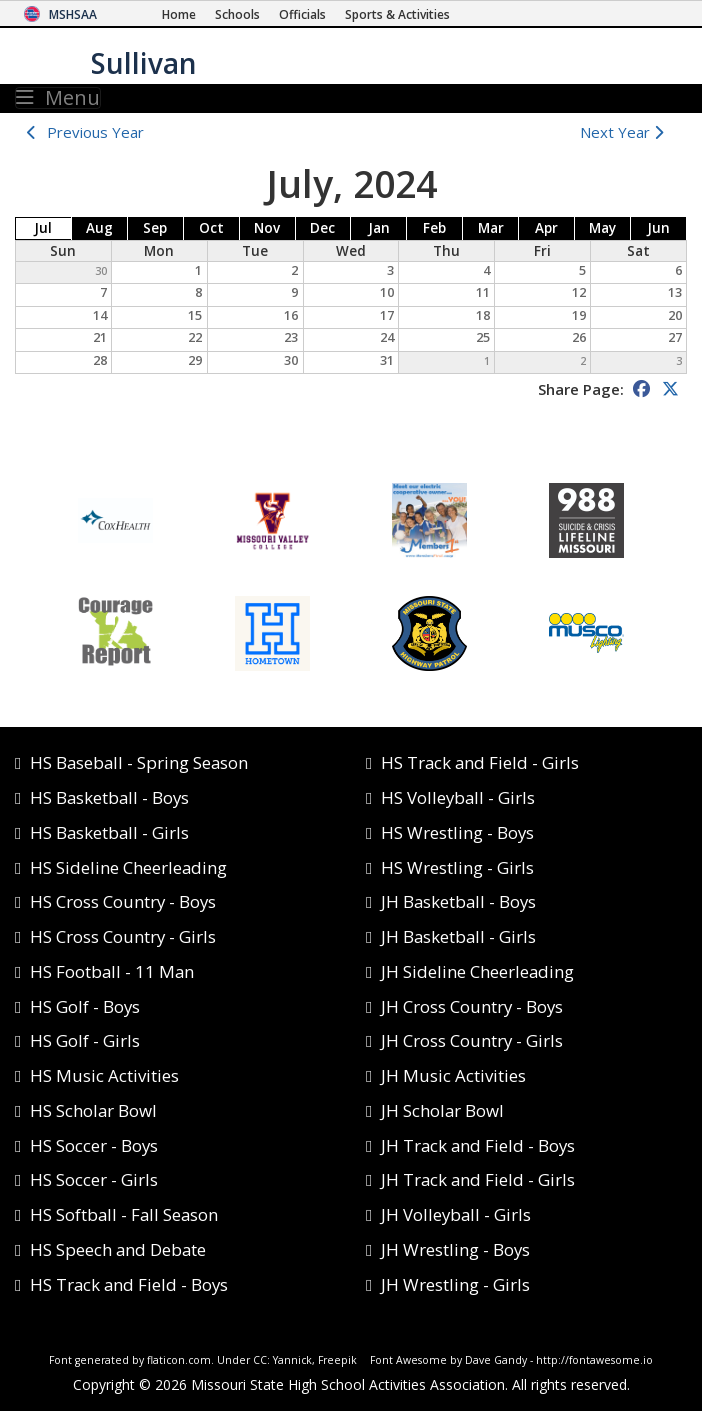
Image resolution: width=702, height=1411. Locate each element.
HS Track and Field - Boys (129, 1284)
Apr (546, 228)
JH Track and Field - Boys (478, 1145)
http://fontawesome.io (594, 1360)
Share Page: (581, 389)
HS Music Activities (104, 1075)
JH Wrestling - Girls (455, 1284)
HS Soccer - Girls (94, 1179)
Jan (379, 228)
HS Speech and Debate (118, 1249)
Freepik (337, 1360)
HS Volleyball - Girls (458, 797)
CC (260, 1360)
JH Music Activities (453, 1075)
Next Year (626, 132)
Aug (99, 228)
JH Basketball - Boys (458, 901)
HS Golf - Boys (85, 1006)
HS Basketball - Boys (109, 797)
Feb (434, 228)
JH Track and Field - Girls (478, 1179)
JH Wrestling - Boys (455, 1249)
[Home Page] (179, 14)
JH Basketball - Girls (458, 936)
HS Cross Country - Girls (123, 936)
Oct (211, 228)
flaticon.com (179, 1360)
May (602, 228)
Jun (658, 228)
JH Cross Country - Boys (472, 1006)
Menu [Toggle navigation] (58, 98)
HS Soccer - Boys (94, 1145)
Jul (43, 228)
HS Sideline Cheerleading (128, 867)
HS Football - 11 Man (112, 971)
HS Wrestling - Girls (457, 867)
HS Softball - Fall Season (124, 1214)
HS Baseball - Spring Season (139, 762)
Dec (322, 228)
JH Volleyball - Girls (456, 1214)
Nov (267, 228)
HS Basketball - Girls (109, 832)
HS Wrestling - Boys (457, 832)
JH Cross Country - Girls (472, 1040)
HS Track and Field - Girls (480, 762)
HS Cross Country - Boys (123, 901)
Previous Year (95, 132)
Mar (491, 228)
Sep (155, 228)
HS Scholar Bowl (93, 1110)
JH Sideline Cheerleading (477, 971)
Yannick (292, 1360)
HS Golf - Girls (85, 1040)
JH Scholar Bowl (442, 1110)
